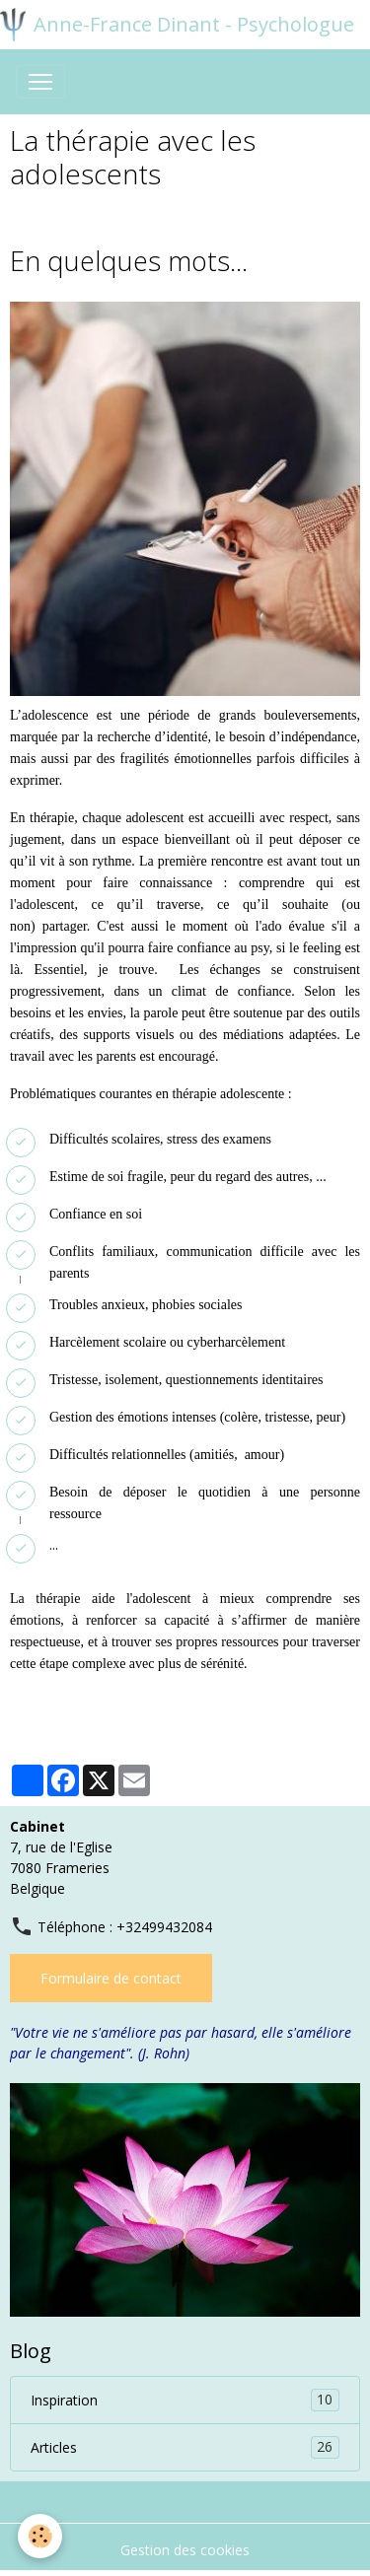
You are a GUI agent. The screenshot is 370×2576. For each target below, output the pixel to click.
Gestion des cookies (185, 2550)
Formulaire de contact (111, 1978)
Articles (185, 2447)
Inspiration (185, 2400)
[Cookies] (40, 2536)
